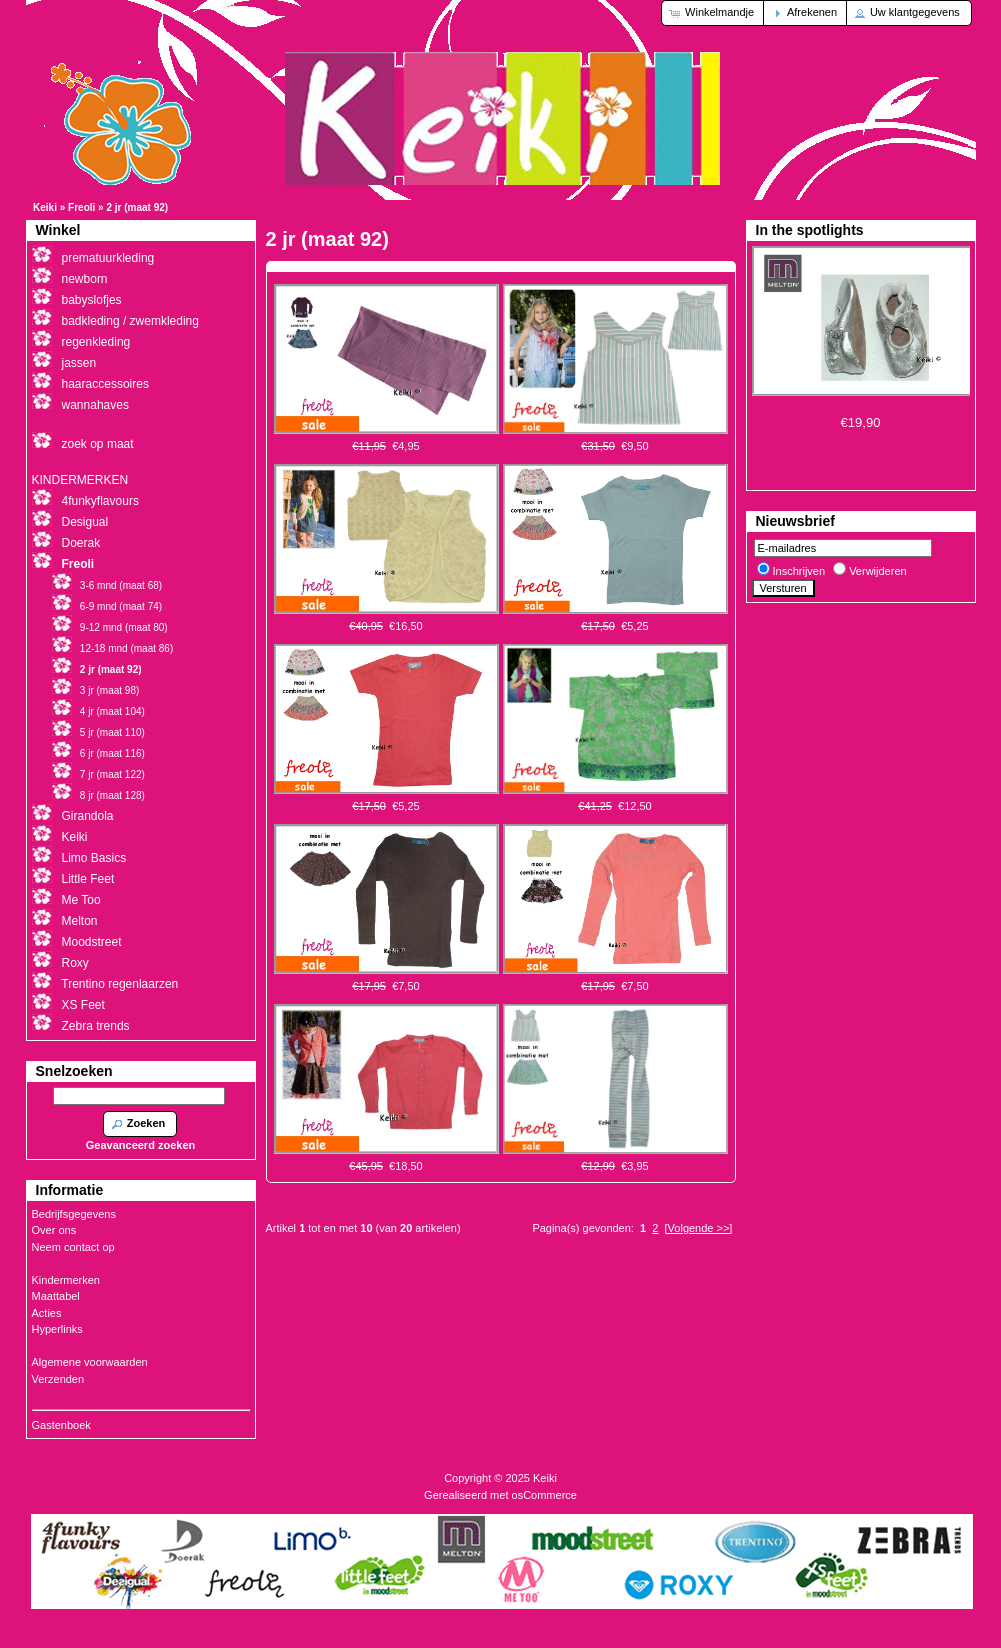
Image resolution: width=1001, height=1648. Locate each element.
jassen (79, 363)
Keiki (45, 207)
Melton (80, 921)
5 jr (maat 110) (112, 732)
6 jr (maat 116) (112, 753)
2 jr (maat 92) (137, 207)
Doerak (81, 543)
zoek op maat (98, 444)
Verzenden (58, 1379)
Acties (47, 1313)
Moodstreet (92, 942)
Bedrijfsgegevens (74, 1214)
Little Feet (88, 879)
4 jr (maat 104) (112, 711)
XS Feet (83, 1005)
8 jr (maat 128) (112, 795)
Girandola (88, 816)
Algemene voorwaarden (90, 1362)
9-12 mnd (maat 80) (124, 627)
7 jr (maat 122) (112, 774)
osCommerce (544, 1495)
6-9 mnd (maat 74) (121, 606)
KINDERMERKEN (80, 480)
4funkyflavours (100, 501)
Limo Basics (94, 858)
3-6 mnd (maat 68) (121, 585)
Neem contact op (73, 1247)
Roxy (75, 963)
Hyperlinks (57, 1329)
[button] (713, 13)
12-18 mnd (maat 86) (126, 648)
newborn (85, 279)
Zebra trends (96, 1026)
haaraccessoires (105, 384)
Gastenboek (61, 1425)
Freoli (81, 207)
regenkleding (96, 342)
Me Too (81, 900)
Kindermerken (66, 1280)
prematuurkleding (108, 258)
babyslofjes (92, 300)
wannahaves (95, 405)
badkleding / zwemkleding (130, 321)
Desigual (85, 522)
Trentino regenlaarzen (119, 984)
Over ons (54, 1230)
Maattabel (56, 1296)
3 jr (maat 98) (109, 690)
